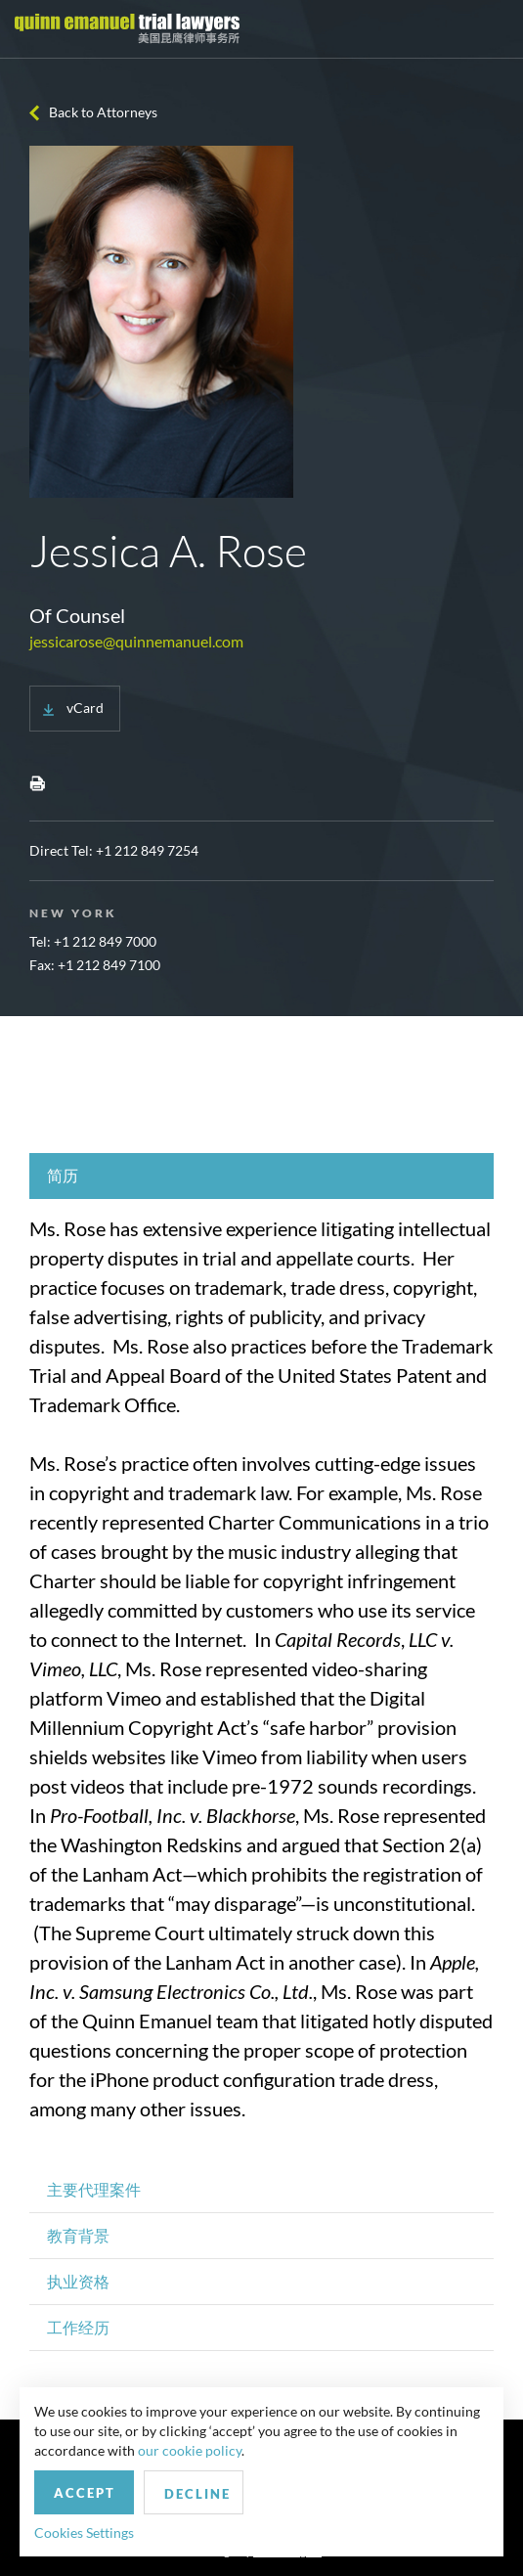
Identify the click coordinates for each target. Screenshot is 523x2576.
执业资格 (78, 2281)
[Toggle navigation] (490, 29)
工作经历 (78, 2327)
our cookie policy (189, 2450)
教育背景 (78, 2235)
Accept (84, 2493)
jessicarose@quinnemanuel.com (136, 641)
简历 (62, 1175)
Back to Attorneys (103, 112)
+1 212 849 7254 (147, 850)
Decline (197, 2494)
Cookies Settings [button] (84, 2532)
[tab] (261, 1176)
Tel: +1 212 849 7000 (92, 941)
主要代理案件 (94, 2189)
